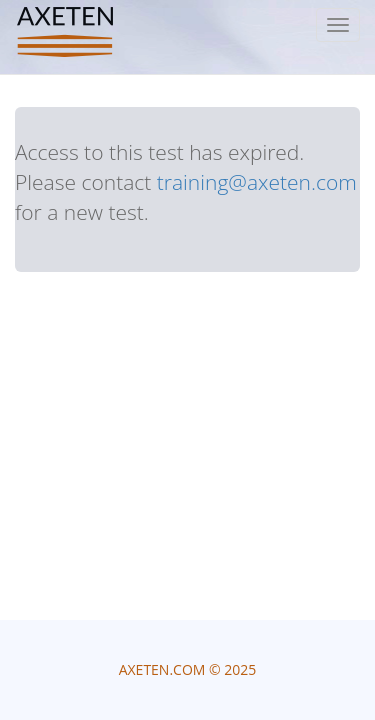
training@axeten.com (257, 182)
